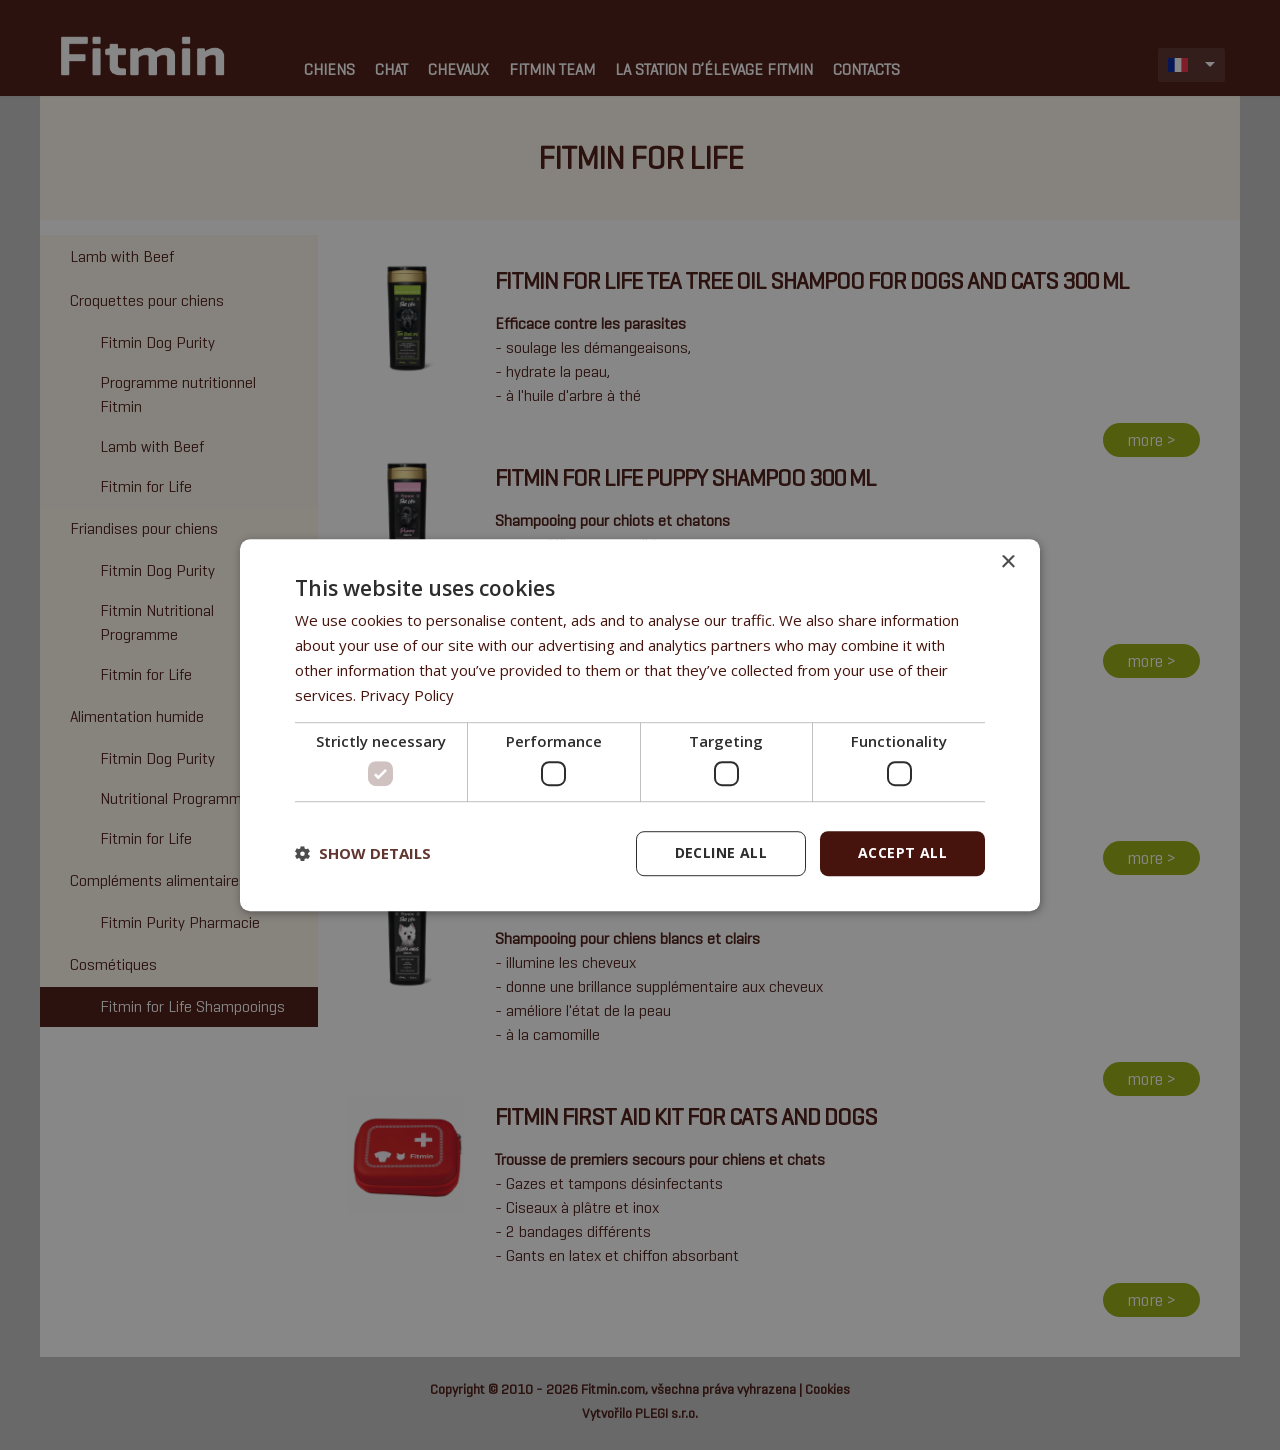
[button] (363, 853)
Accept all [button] (902, 852)
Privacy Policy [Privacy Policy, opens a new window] (407, 695)
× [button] (1007, 562)
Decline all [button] (721, 852)
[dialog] (640, 725)
